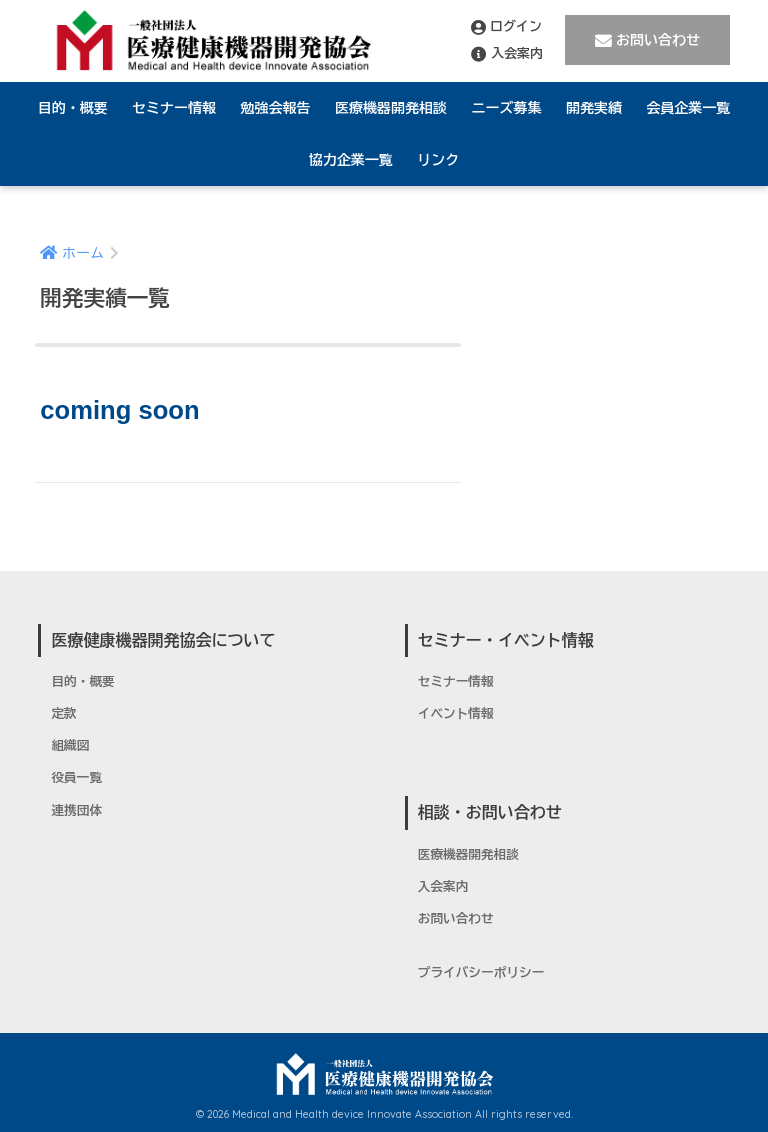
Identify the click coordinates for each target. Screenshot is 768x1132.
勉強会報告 (276, 108)
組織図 (70, 746)
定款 (63, 714)
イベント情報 (456, 714)
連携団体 (76, 811)
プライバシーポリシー (481, 973)
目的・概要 (73, 108)
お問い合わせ (647, 41)
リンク (438, 160)
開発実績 (594, 108)
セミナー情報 (174, 108)
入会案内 (507, 54)
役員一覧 (76, 778)
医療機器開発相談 (391, 108)
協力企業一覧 (351, 160)
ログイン (506, 27)
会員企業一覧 (688, 108)
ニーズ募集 (506, 108)
